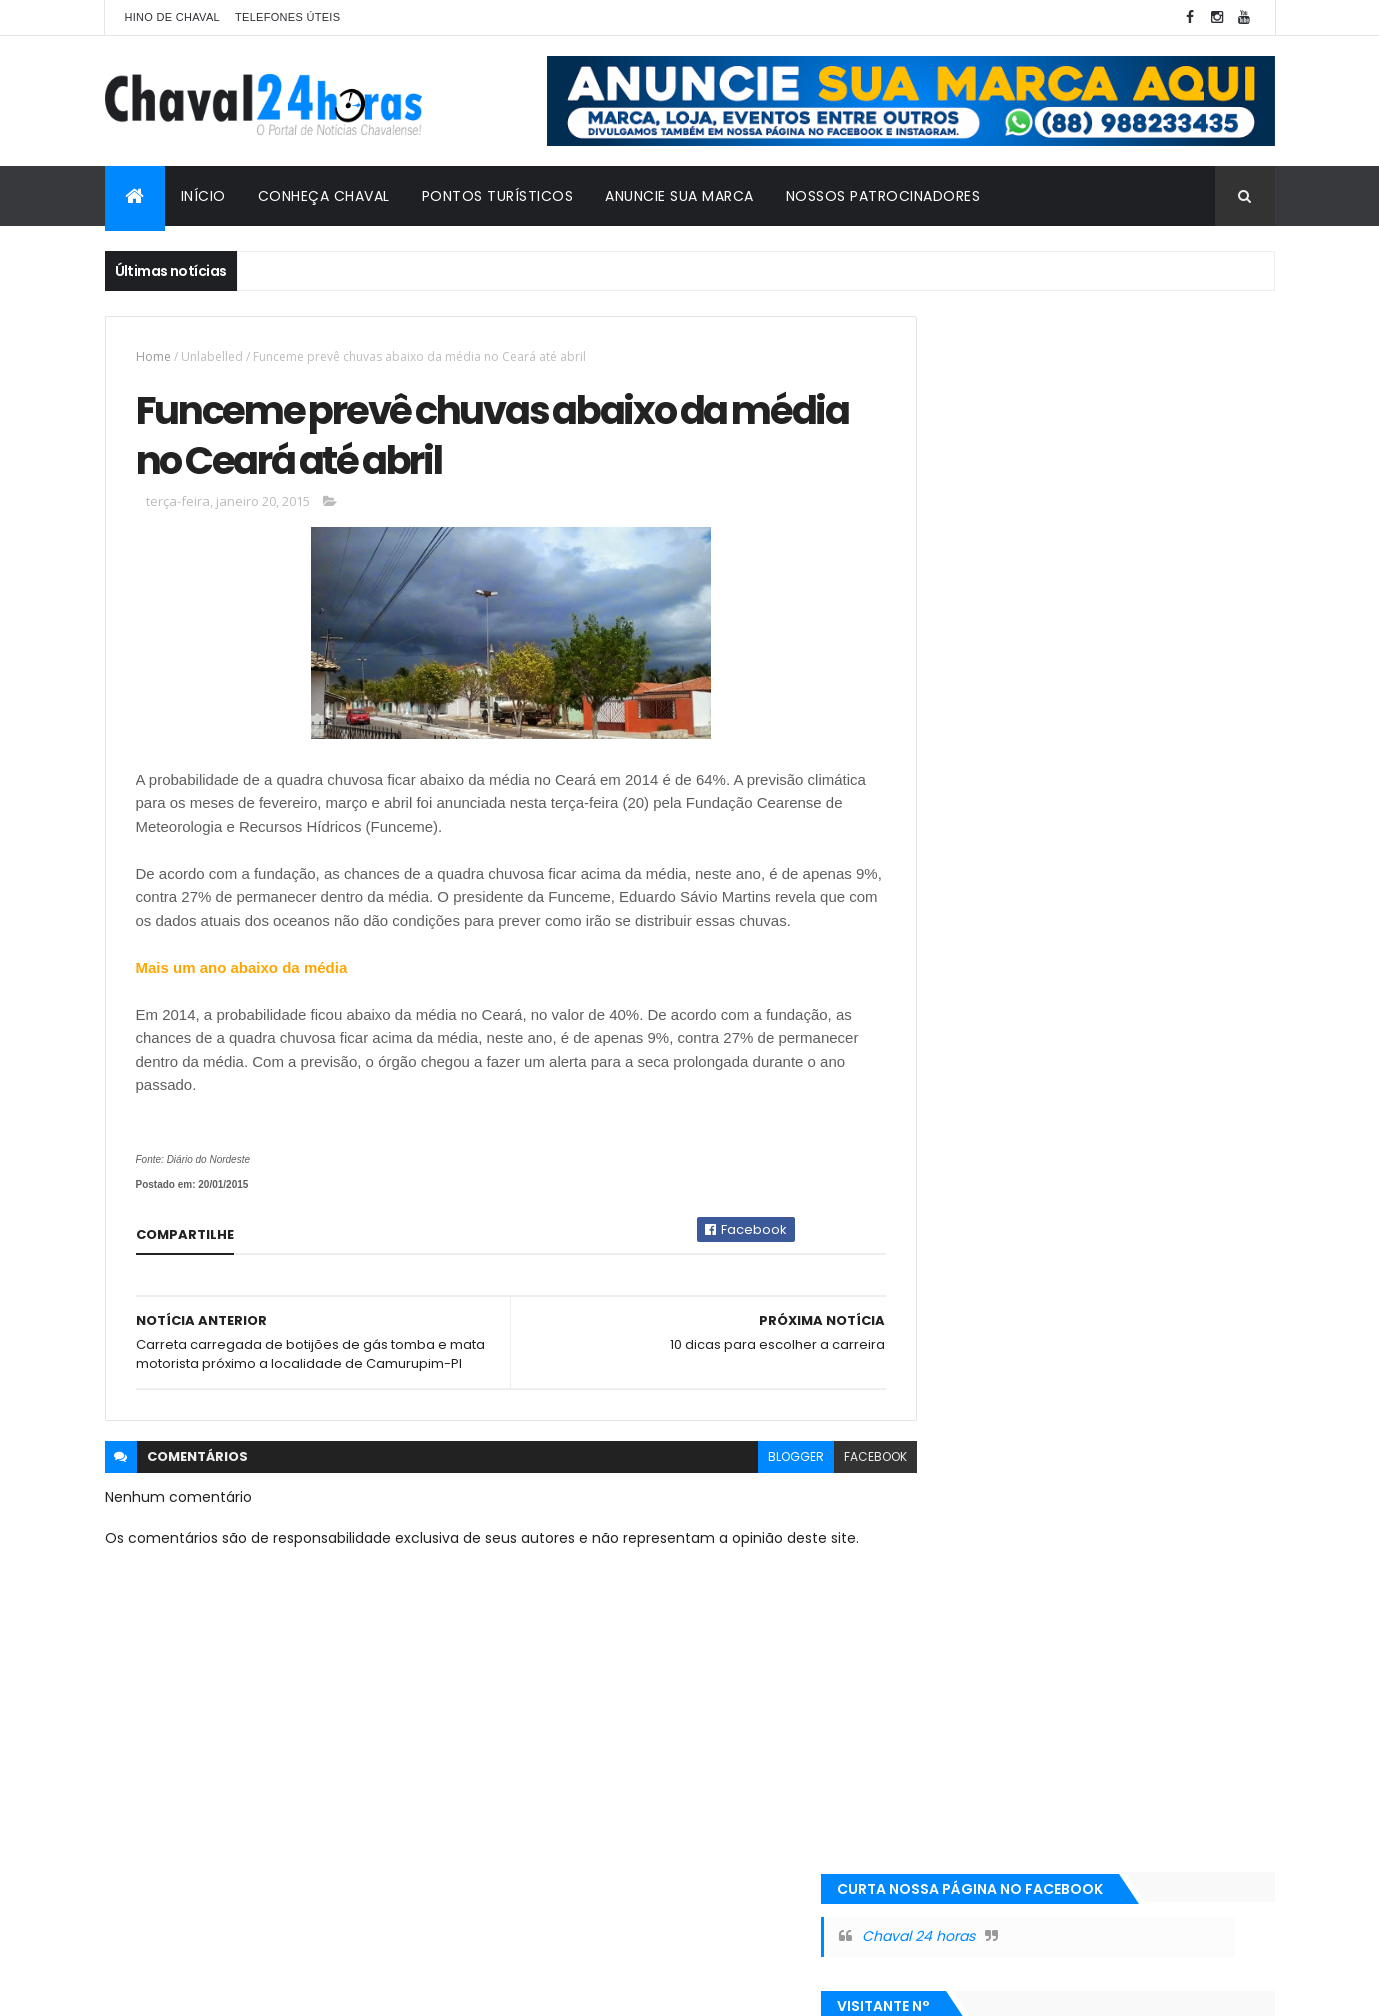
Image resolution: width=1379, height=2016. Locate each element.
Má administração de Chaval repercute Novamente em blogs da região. (1137, 591)
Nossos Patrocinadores (883, 196)
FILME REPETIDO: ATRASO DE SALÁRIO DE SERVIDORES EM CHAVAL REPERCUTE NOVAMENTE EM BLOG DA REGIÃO (1133, 706)
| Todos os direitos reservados (642, 1988)
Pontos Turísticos (498, 196)
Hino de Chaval (172, 17)
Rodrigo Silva (220, 1988)
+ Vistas (1184, 548)
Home (153, 356)
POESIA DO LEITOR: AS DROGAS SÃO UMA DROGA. (1137, 929)
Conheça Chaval (324, 196)
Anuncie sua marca (679, 196)
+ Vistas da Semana (1002, 548)
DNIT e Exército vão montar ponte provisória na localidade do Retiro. (1120, 823)
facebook (831, 1505)
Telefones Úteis (287, 17)
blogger (752, 1505)
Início (203, 196)
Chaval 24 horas (1009, 380)
